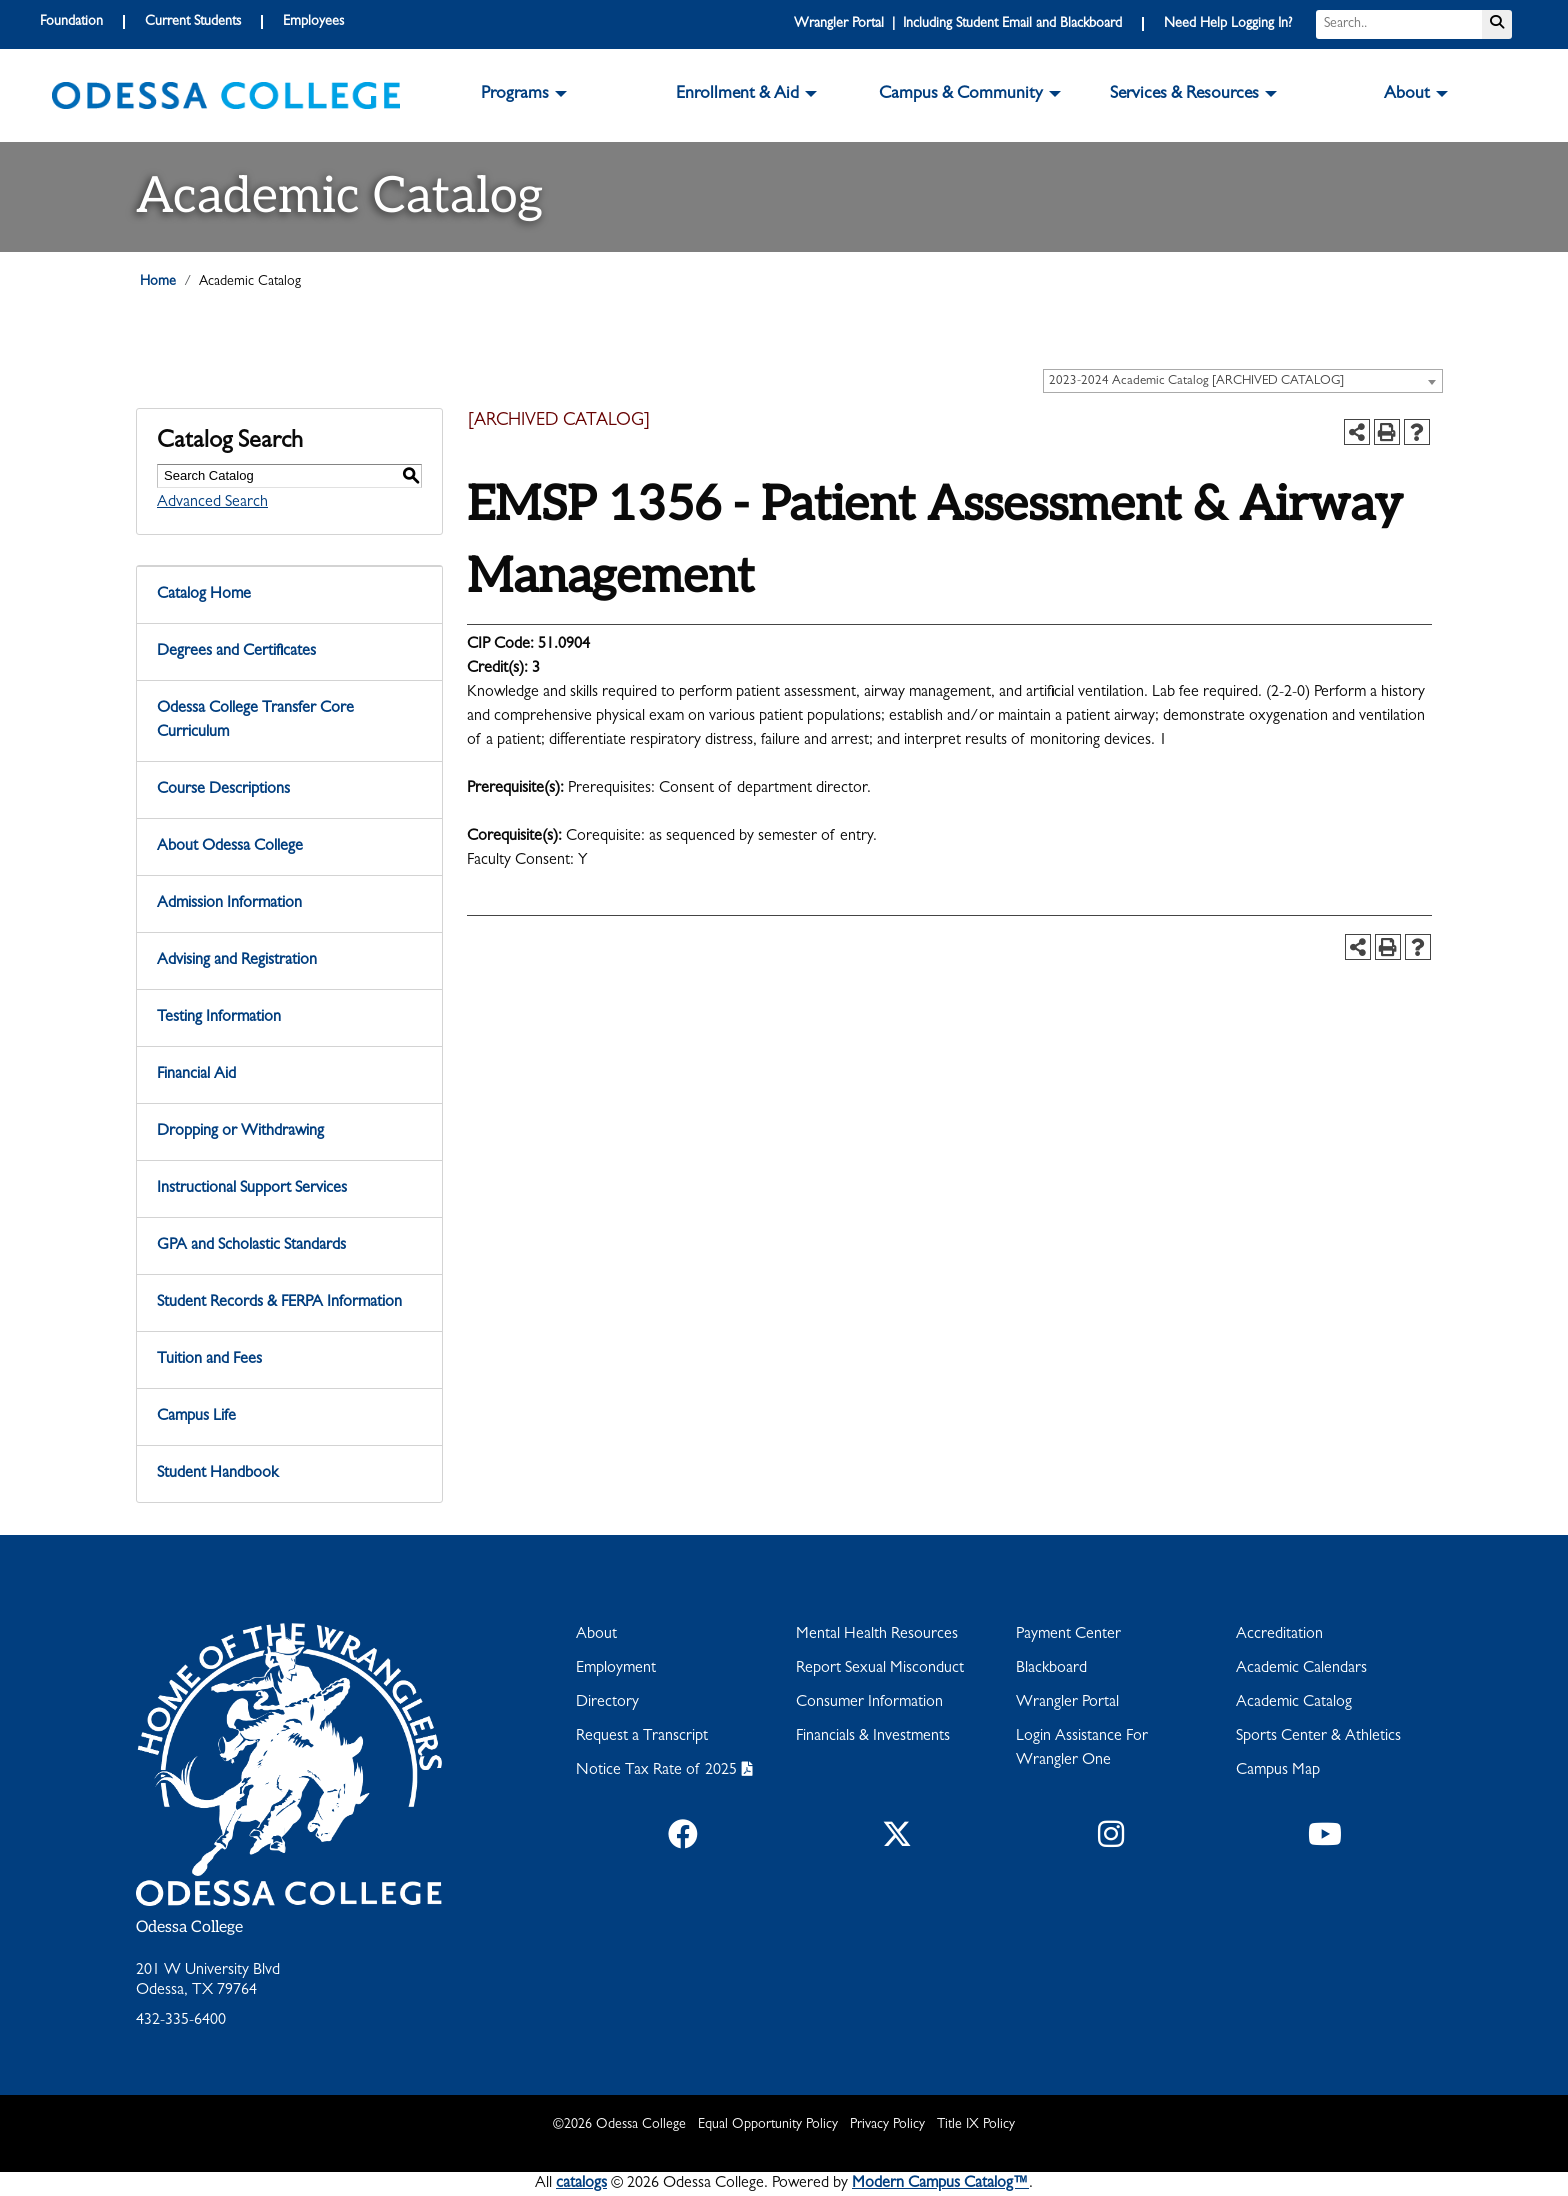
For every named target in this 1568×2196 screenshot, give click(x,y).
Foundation (71, 22)
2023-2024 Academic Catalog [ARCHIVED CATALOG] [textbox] (1196, 381)
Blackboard (1051, 1669)
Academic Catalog (1294, 1703)
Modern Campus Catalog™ (940, 2184)
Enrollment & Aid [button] (737, 95)
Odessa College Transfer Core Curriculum (255, 721)
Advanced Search (212, 503)
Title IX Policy (976, 2125)
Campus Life (196, 1417)
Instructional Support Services (252, 1189)
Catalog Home (204, 595)
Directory (607, 1703)
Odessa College (189, 1927)
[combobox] (1243, 381)
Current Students (193, 22)
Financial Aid (196, 1075)
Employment (616, 1669)
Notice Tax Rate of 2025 (656, 1771)
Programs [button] (515, 95)
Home (158, 282)
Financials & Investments (873, 1737)
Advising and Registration (237, 961)
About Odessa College (230, 847)
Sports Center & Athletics (1318, 1737)
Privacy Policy (887, 2125)
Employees (313, 22)
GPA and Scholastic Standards (251, 1246)
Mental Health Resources (877, 1635)
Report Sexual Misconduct (880, 1669)
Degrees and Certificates (236, 652)
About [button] (1407, 95)
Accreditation (1279, 1635)
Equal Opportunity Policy (768, 2125)
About (596, 1635)
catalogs (581, 2184)
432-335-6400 (181, 2021)
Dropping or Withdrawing (240, 1132)
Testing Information (219, 1018)
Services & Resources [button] (1184, 95)
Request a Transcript (642, 1737)
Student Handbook (217, 1474)
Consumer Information (869, 1703)
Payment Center (1068, 1635)
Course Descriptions (223, 790)
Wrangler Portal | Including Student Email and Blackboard (958, 24)
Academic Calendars (1301, 1669)
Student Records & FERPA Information (279, 1303)
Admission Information (229, 904)
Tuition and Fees (209, 1360)
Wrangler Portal (1067, 1703)
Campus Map (1278, 1771)
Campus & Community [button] (961, 95)
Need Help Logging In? (1228, 24)
